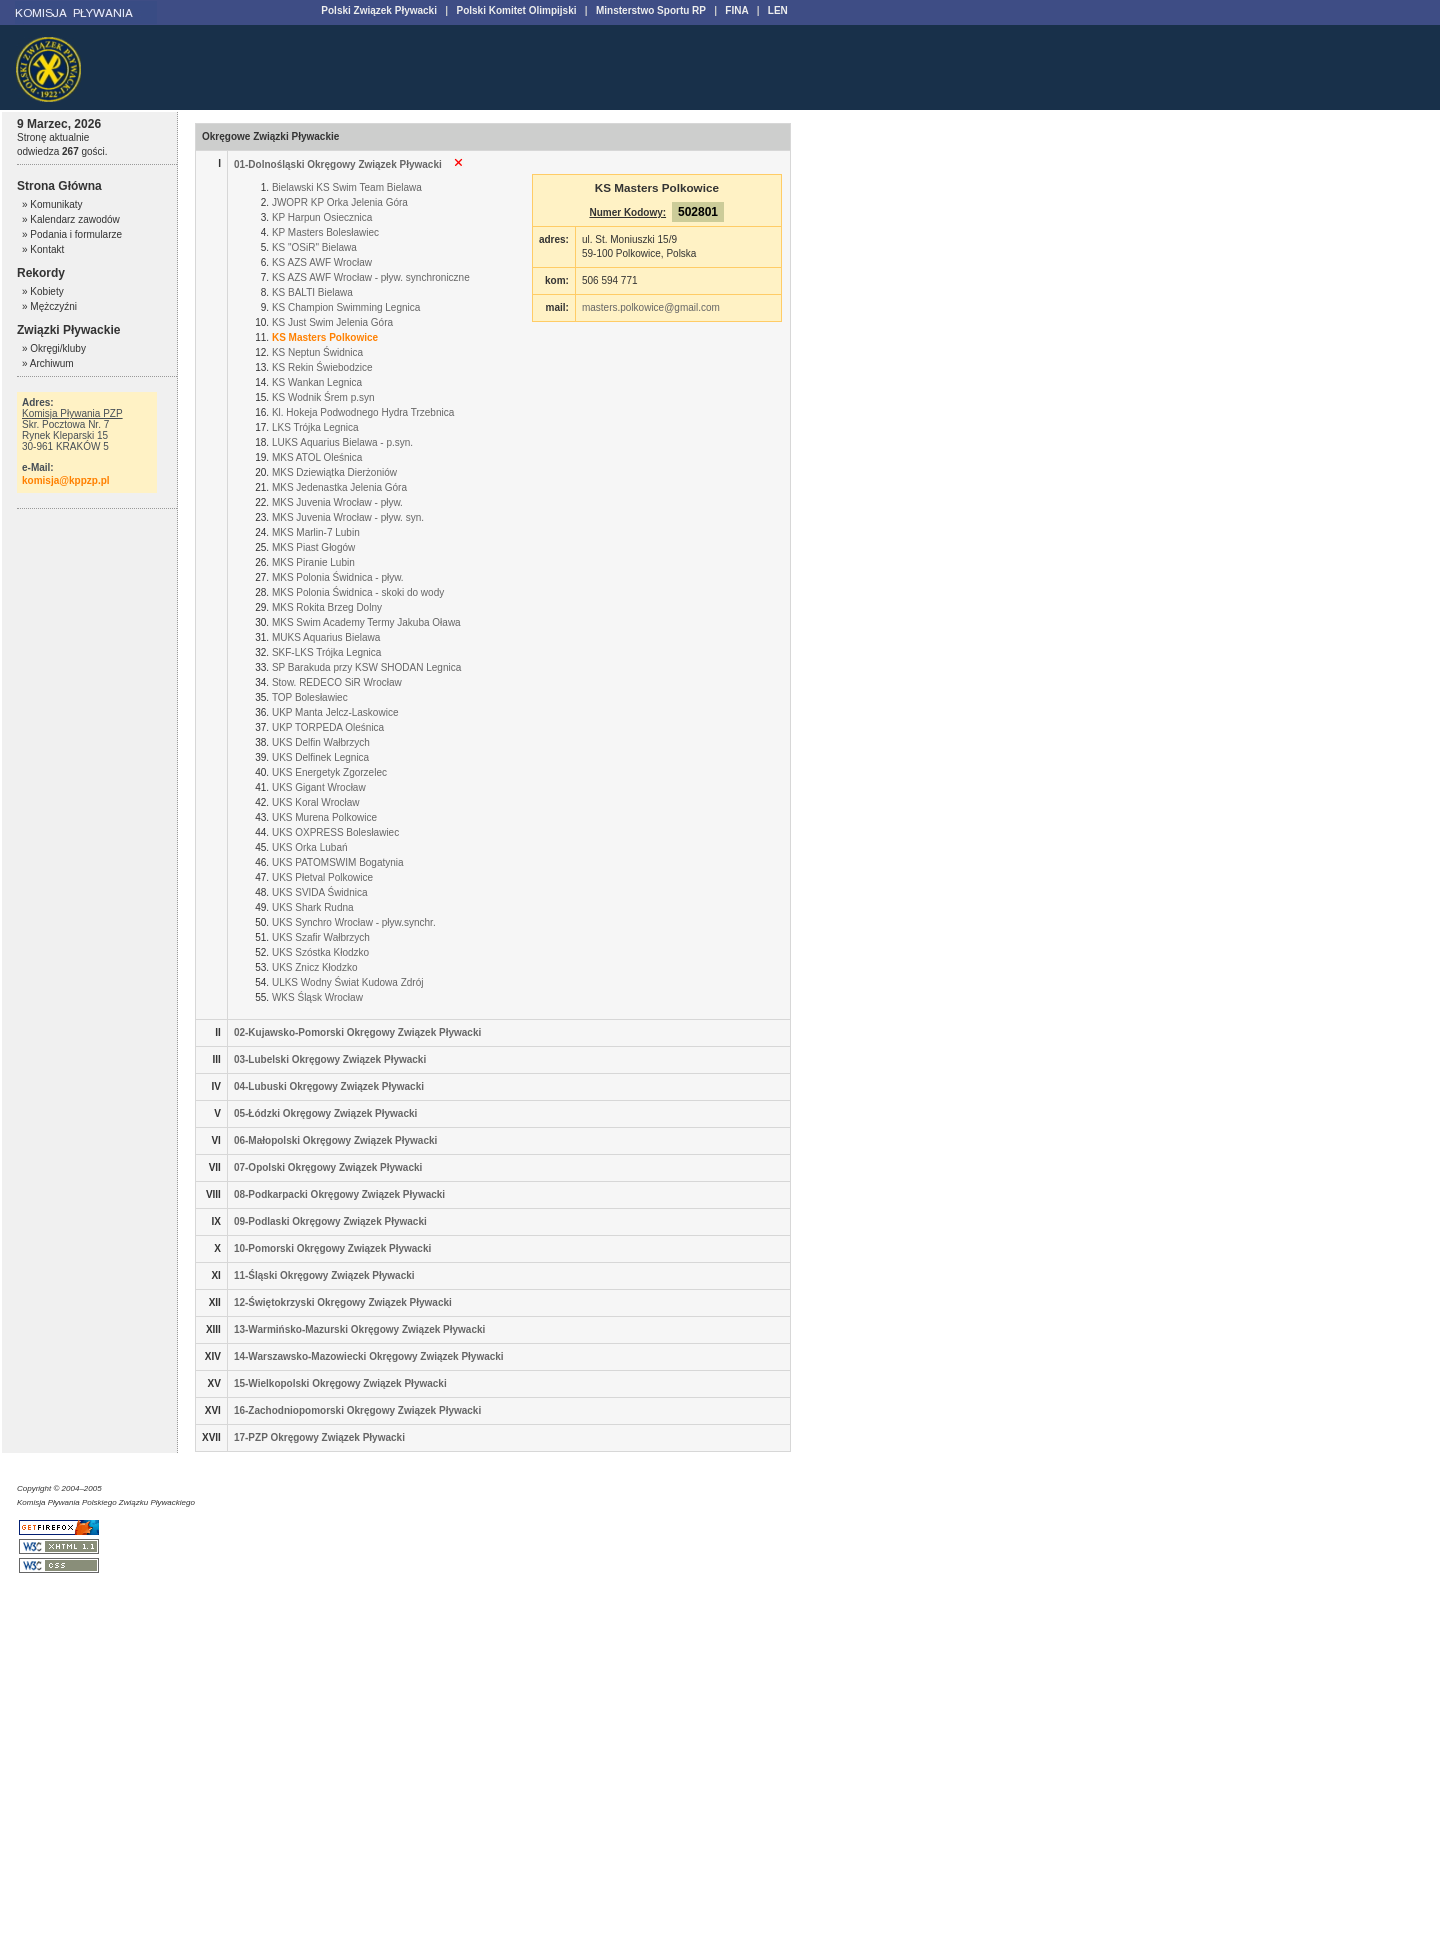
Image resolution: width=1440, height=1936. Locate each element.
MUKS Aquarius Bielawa (326, 637)
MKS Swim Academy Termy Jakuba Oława (366, 622)
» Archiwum (48, 363)
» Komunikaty (52, 204)
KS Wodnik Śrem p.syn (323, 397)
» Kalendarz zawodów (71, 219)
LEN (778, 10)
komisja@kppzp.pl (66, 480)
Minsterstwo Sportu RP (651, 10)
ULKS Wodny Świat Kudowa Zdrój (348, 982)
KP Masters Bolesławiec (325, 232)
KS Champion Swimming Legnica (346, 307)
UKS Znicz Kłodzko (315, 967)
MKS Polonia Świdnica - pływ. (338, 577)
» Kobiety (43, 291)
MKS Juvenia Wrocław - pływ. (337, 502)
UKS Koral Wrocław (316, 802)
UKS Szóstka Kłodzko (320, 952)
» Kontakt (43, 249)
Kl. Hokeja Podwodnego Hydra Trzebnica (363, 412)
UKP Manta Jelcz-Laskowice (335, 712)
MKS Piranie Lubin (313, 562)
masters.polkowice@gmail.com (651, 307)
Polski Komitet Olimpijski (516, 10)
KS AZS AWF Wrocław (322, 262)
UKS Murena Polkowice (324, 817)
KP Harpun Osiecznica (322, 217)
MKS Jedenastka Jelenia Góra (339, 487)
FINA (736, 10)
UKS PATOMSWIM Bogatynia (338, 862)
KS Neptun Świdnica (317, 352)
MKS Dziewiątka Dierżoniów (334, 472)
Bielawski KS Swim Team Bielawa (347, 187)
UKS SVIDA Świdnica (320, 892)
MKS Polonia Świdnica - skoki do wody (358, 592)
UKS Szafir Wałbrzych (321, 937)
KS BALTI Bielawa (312, 292)
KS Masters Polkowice (325, 337)
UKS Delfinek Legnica (320, 757)
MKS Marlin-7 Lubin (316, 532)
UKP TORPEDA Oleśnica (328, 727)
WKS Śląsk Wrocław (317, 997)
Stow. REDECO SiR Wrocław (337, 682)
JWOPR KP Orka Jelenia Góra (340, 202)
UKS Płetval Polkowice (322, 877)
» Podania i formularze (72, 234)
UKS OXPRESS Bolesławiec (335, 832)
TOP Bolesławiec (310, 697)
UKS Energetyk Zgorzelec (329, 772)
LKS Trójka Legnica (315, 427)
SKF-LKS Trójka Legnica (327, 652)
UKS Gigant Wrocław (319, 787)
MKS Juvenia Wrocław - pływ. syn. (348, 517)
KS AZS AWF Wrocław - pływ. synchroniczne (371, 277)
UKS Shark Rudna (313, 907)
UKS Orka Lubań (310, 847)
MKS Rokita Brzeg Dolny (327, 607)
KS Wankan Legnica (317, 382)
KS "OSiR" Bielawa (314, 247)
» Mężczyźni (49, 306)
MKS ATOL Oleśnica (317, 457)
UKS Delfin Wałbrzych (321, 742)
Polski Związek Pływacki (379, 10)
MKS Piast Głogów (313, 547)
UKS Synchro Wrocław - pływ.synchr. (354, 922)
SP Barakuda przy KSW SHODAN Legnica (366, 667)
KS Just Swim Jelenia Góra (332, 322)
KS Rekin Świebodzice (322, 367)
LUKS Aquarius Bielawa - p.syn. (342, 442)
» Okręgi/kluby (54, 348)
